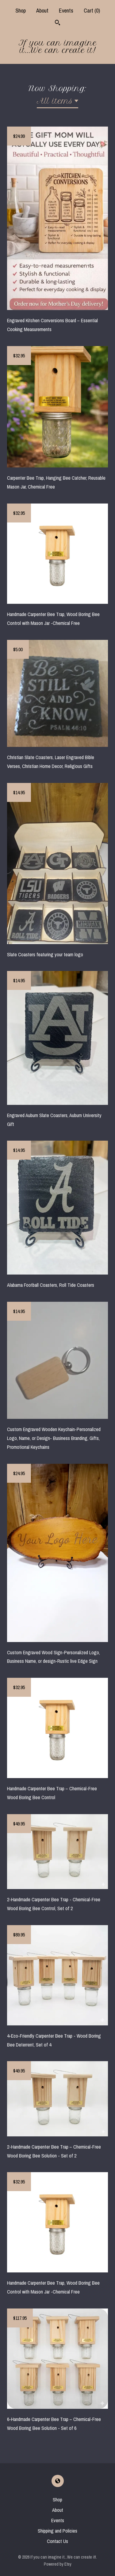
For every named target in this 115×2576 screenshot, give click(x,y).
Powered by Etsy (57, 2564)
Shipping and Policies (57, 2530)
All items (55, 100)
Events (66, 10)
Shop (20, 10)
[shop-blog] (58, 2481)
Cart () (92, 10)
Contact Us (57, 2541)
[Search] (57, 23)
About (42, 10)
